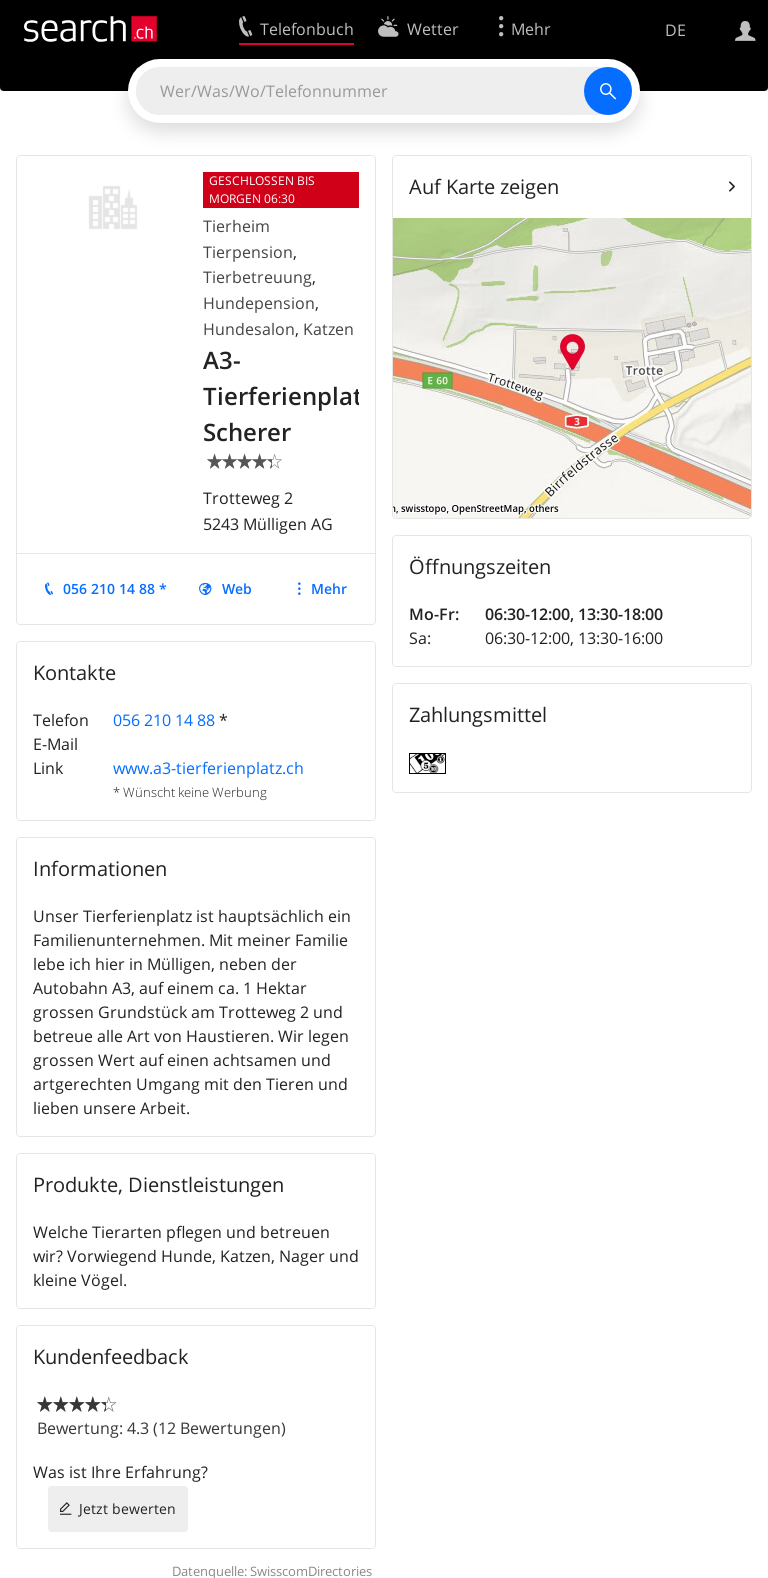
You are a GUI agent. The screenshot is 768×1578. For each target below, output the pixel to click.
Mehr (329, 588)
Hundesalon (249, 329)
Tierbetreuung (257, 277)
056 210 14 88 (164, 720)
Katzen (328, 329)
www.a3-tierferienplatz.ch (208, 768)
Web (237, 588)
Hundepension (259, 303)
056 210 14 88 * (115, 588)
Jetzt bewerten (127, 1508)
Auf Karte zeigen (484, 186)
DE (675, 30)
